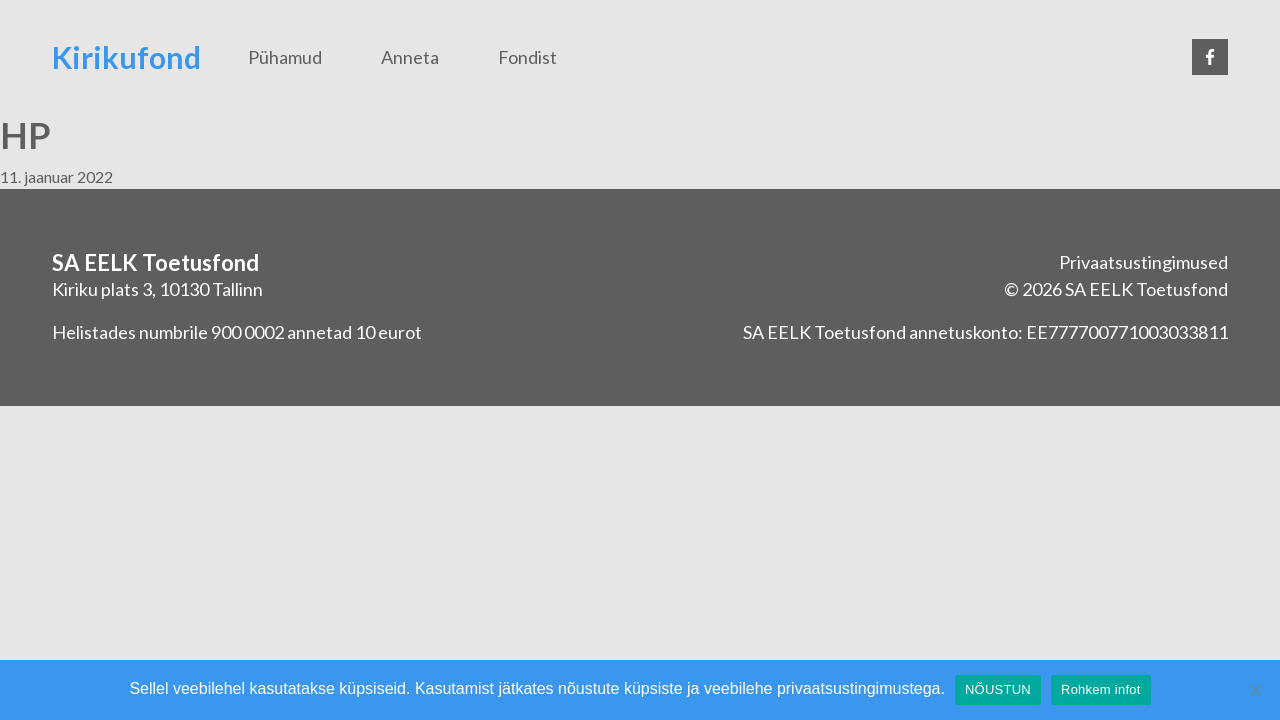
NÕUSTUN (998, 689)
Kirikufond (126, 57)
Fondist (527, 57)
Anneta (410, 57)
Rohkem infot (1101, 689)
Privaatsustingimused (1143, 262)
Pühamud (285, 57)
